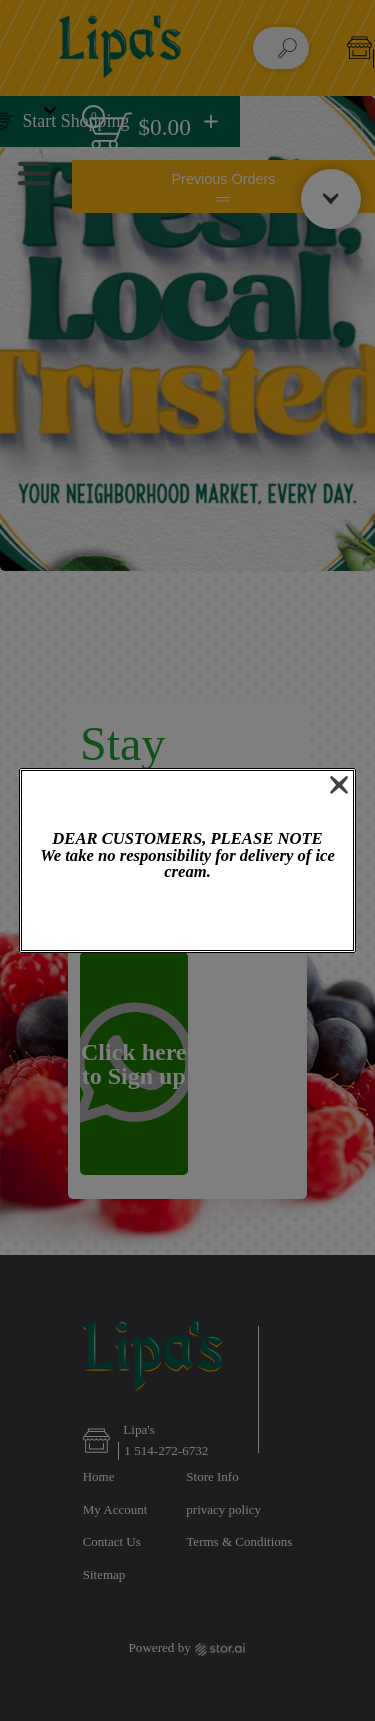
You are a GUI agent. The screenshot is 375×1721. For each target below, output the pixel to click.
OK (187, 917)
